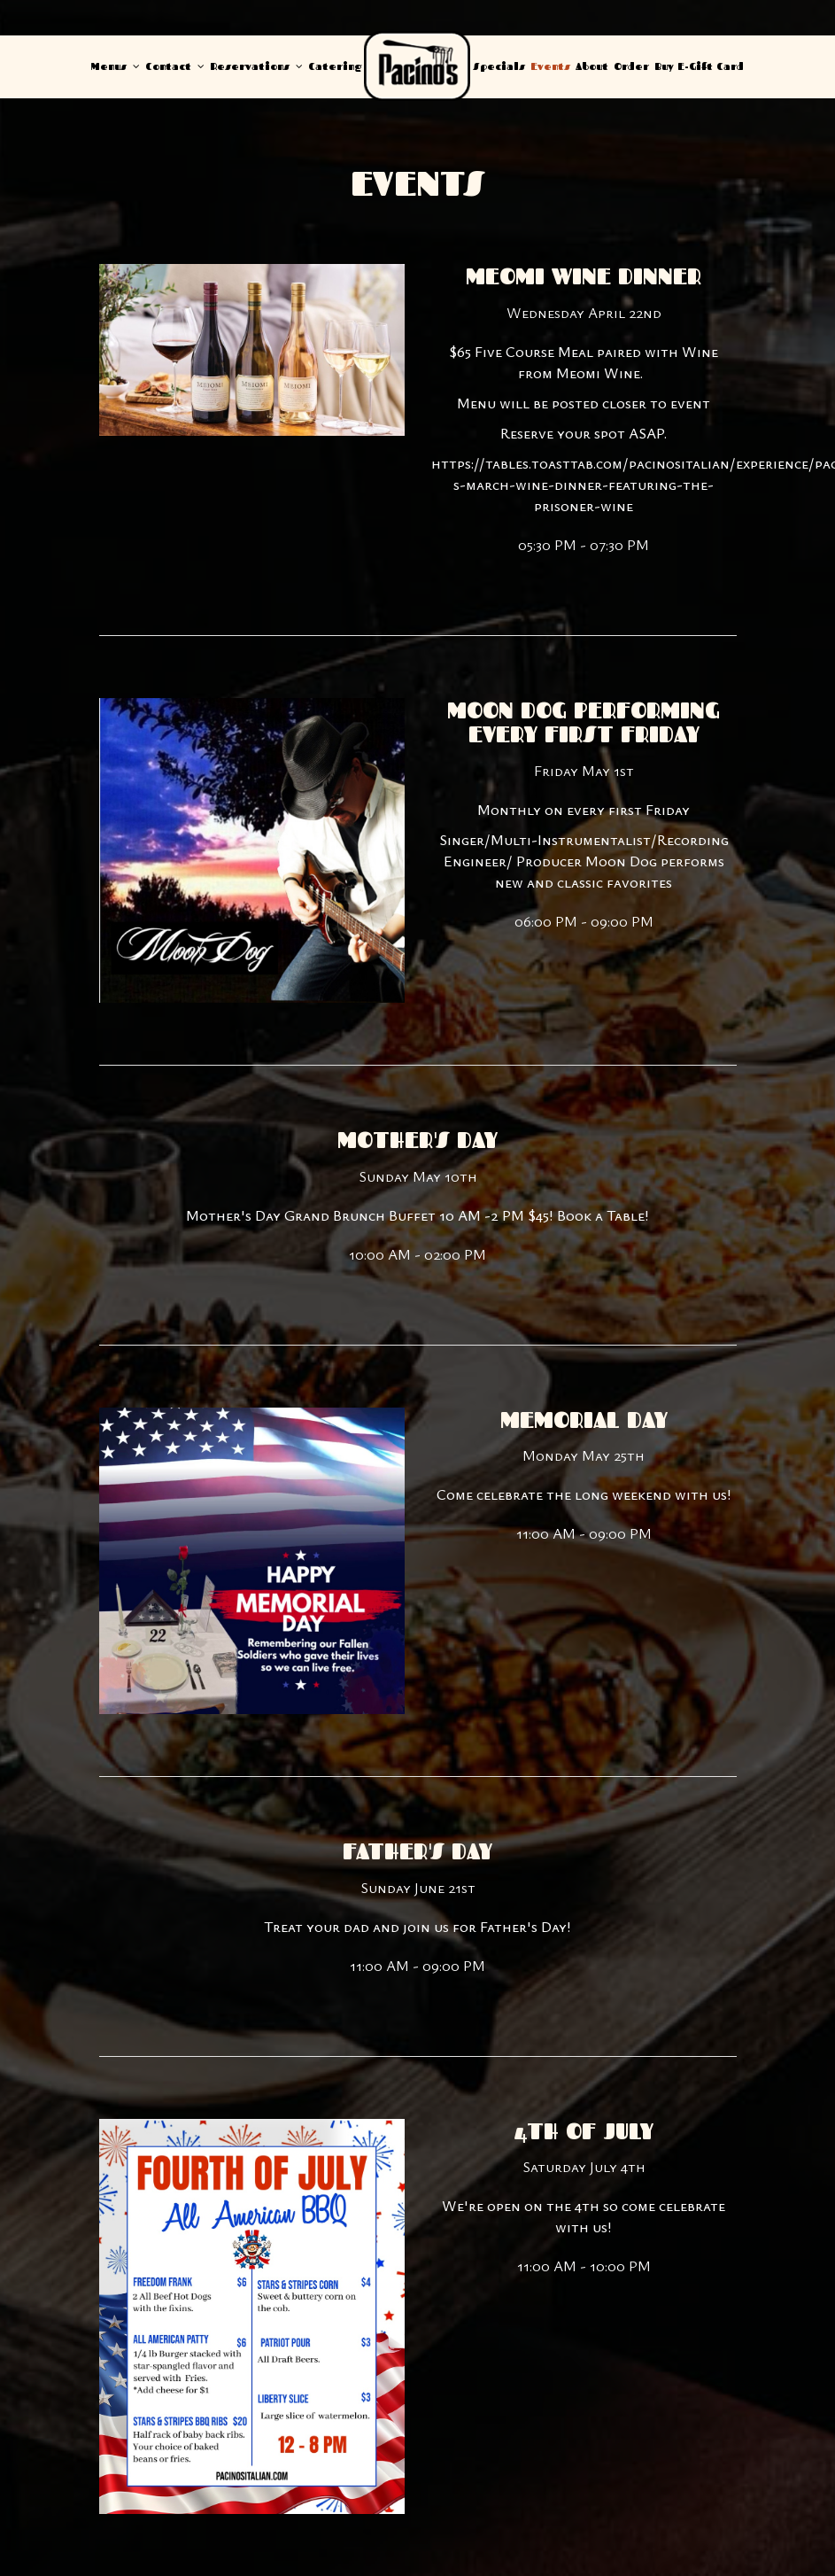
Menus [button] (115, 66)
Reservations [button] (256, 66)
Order (631, 66)
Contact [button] (175, 66)
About (592, 66)
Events (550, 66)
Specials (499, 66)
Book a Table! (603, 1215)
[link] (417, 66)
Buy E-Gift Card (699, 66)
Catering (334, 66)
